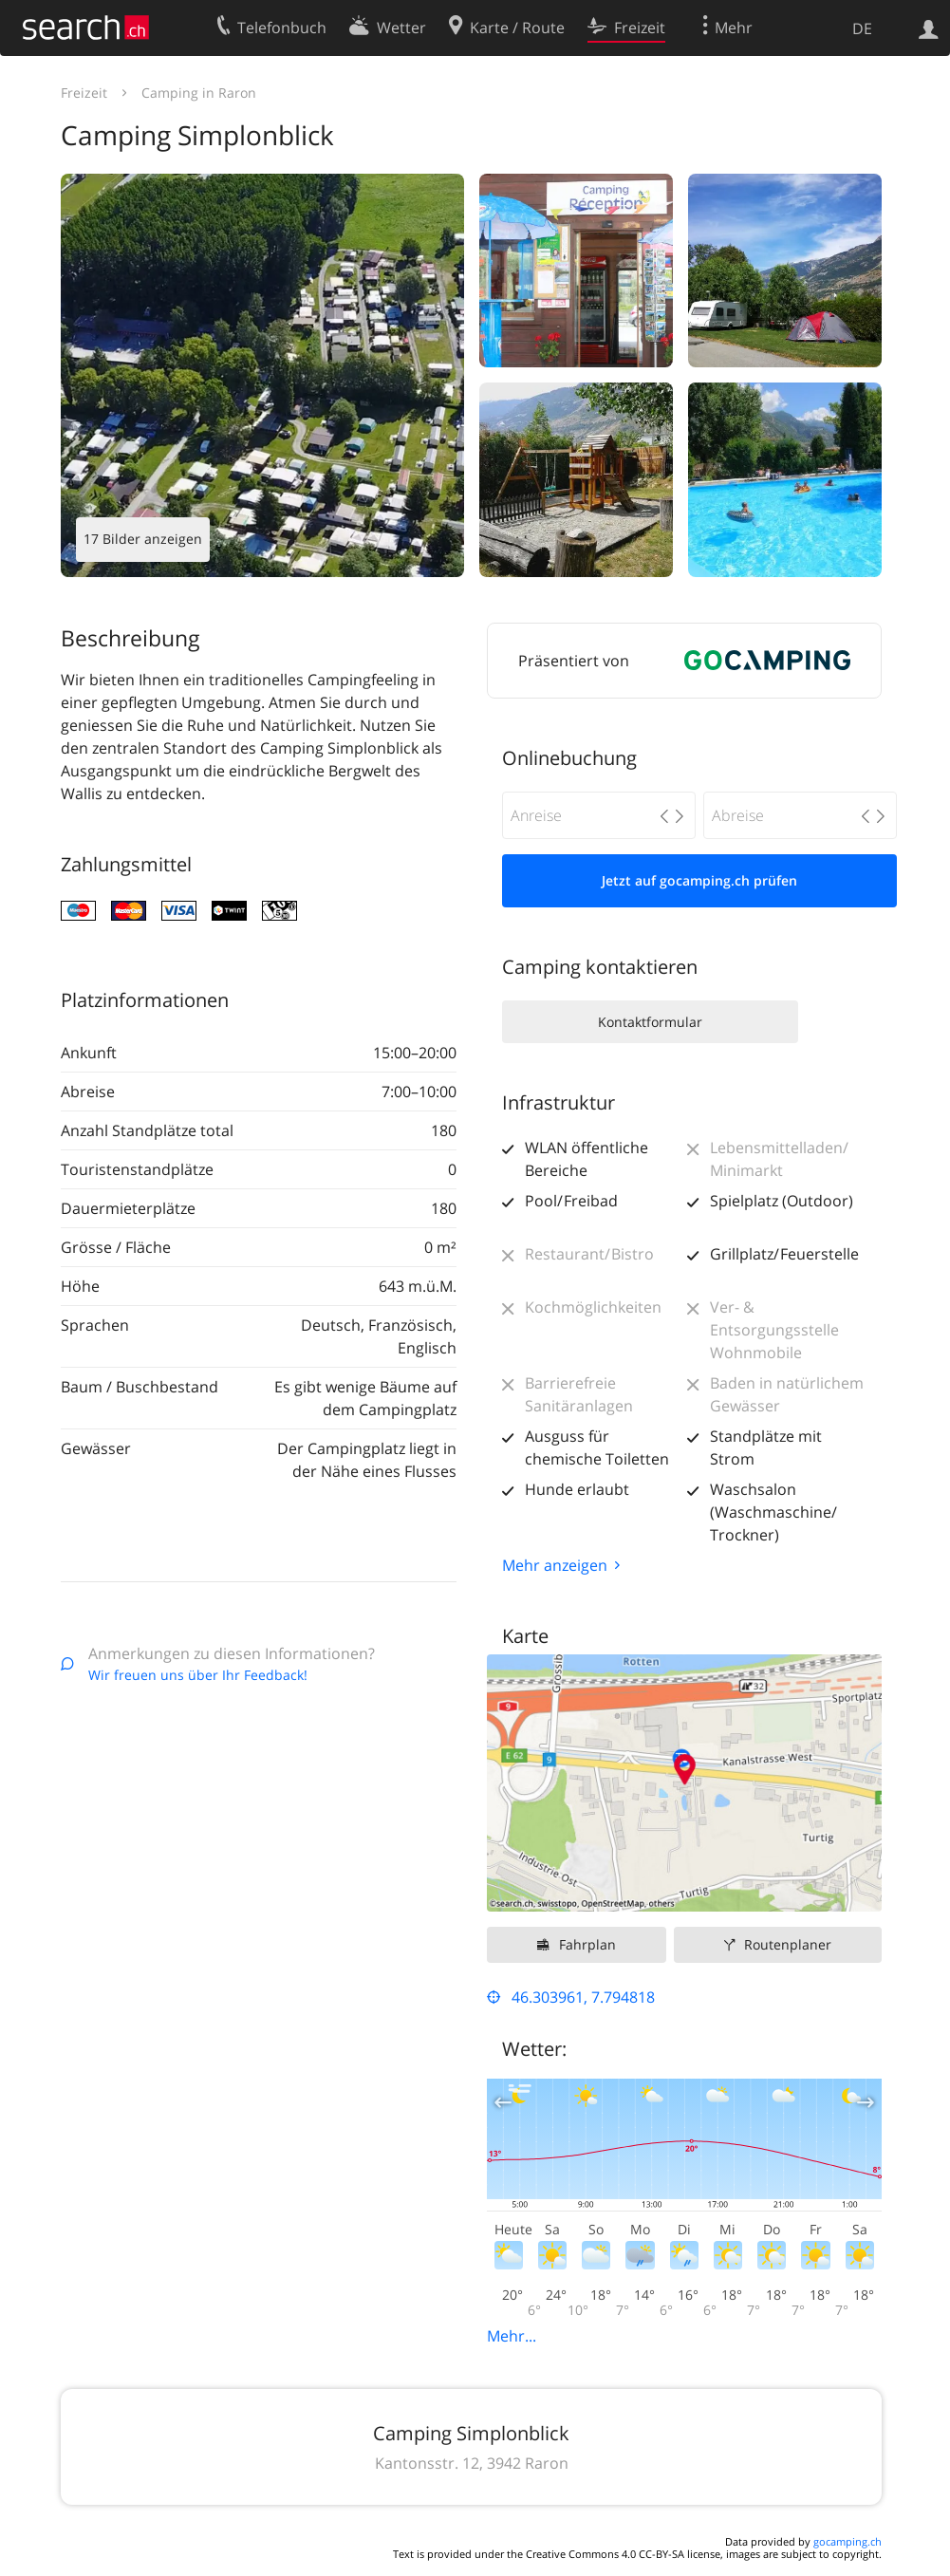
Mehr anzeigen (554, 1565)
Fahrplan (587, 1944)
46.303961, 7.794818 (583, 1997)
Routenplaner (787, 1944)
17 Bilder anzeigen (143, 539)
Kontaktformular (650, 1022)
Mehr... (511, 2335)
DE (862, 28)
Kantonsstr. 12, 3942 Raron (471, 2463)
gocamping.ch (847, 2541)
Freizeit (84, 93)
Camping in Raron (198, 93)
